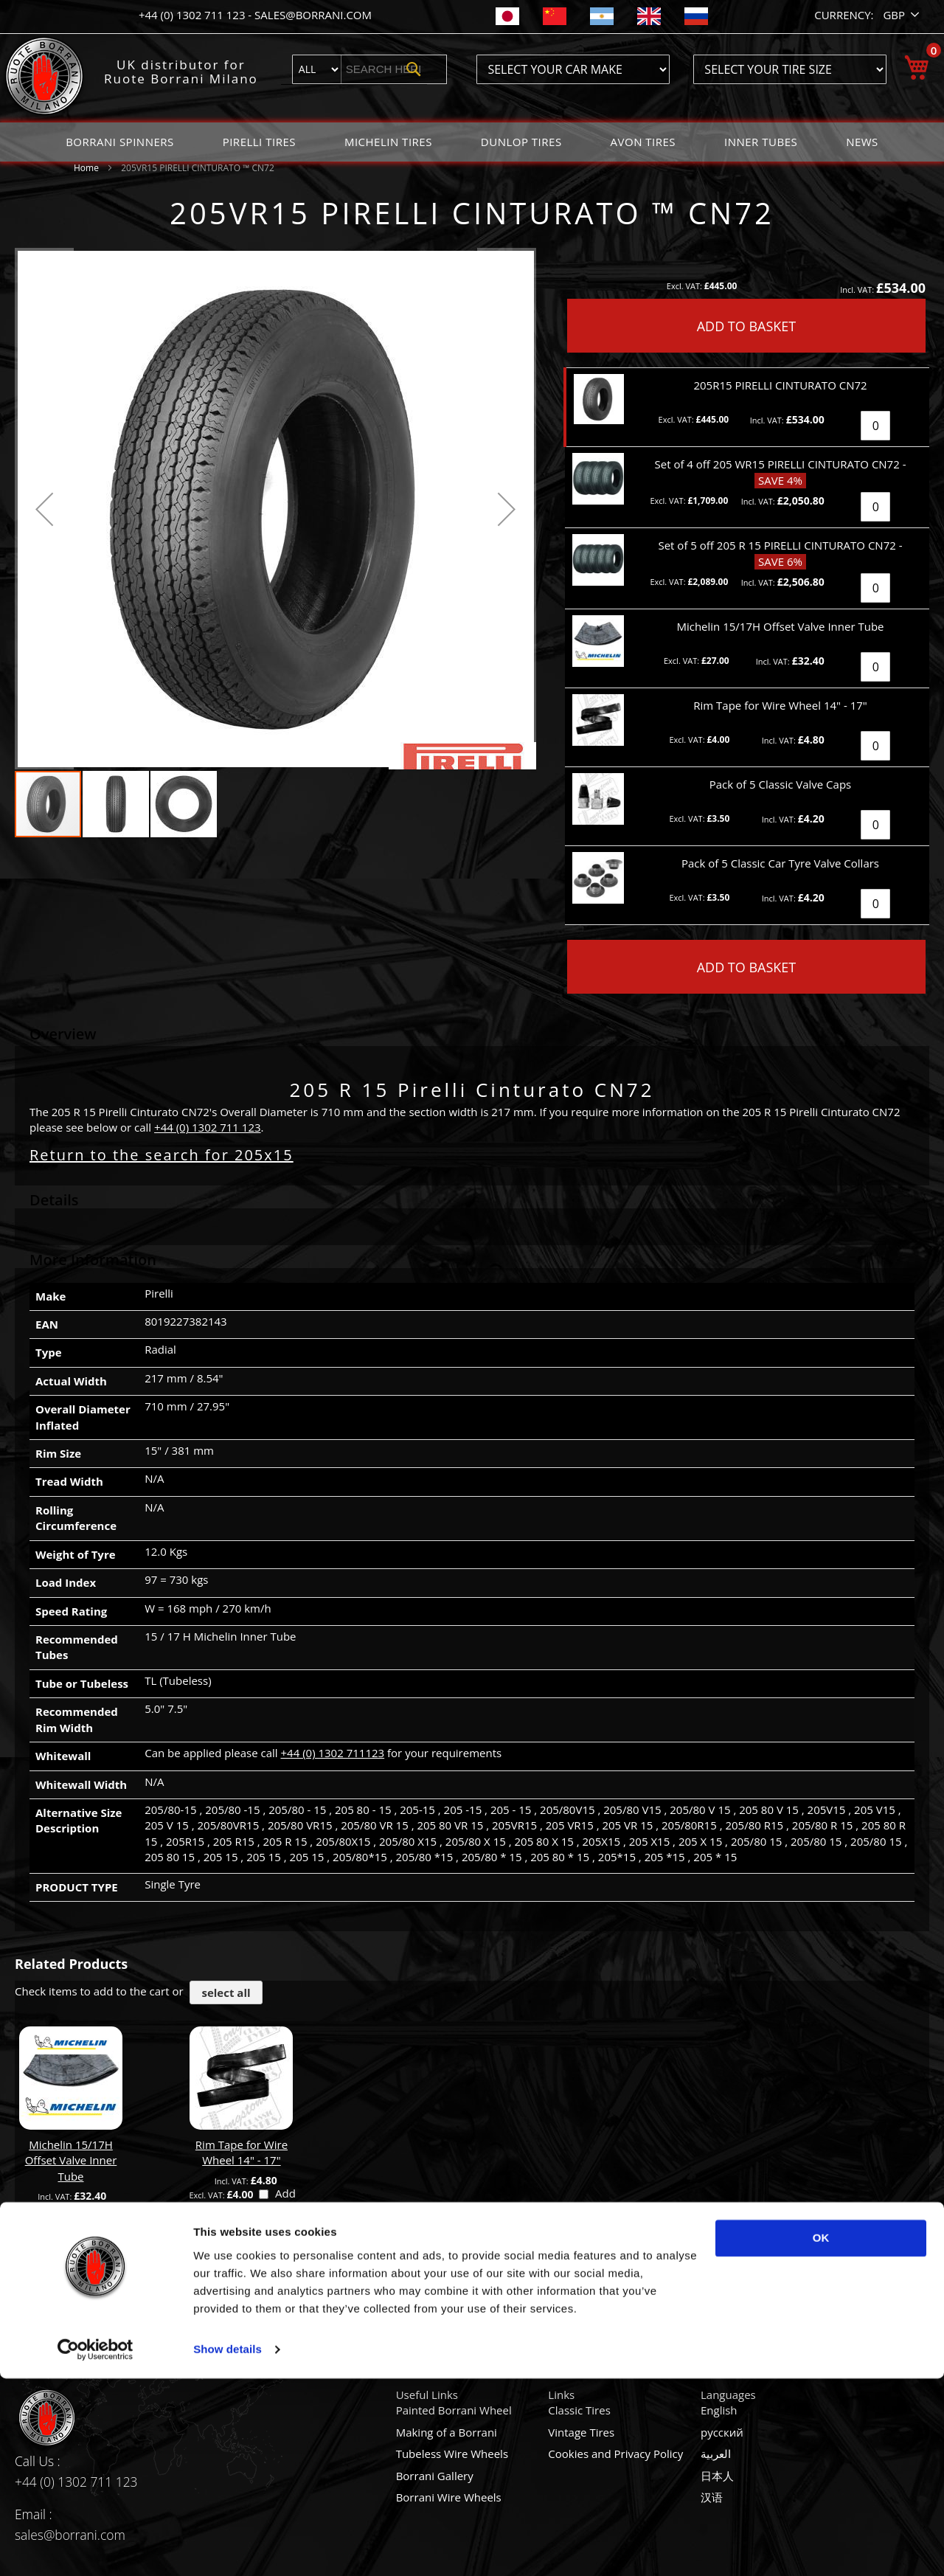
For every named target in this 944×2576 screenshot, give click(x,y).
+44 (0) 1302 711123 (333, 1752)
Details (54, 1200)
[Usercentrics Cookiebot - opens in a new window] (95, 2547)
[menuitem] (119, 142)
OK (821, 2435)
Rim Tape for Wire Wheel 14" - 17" (241, 2152)
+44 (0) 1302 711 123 (193, 14)
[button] (902, 15)
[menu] (472, 142)
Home (86, 168)
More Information (93, 1260)
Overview (63, 1034)
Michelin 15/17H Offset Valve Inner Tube (71, 2160)
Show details (227, 2547)
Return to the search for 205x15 (162, 1155)
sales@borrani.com (313, 14)
